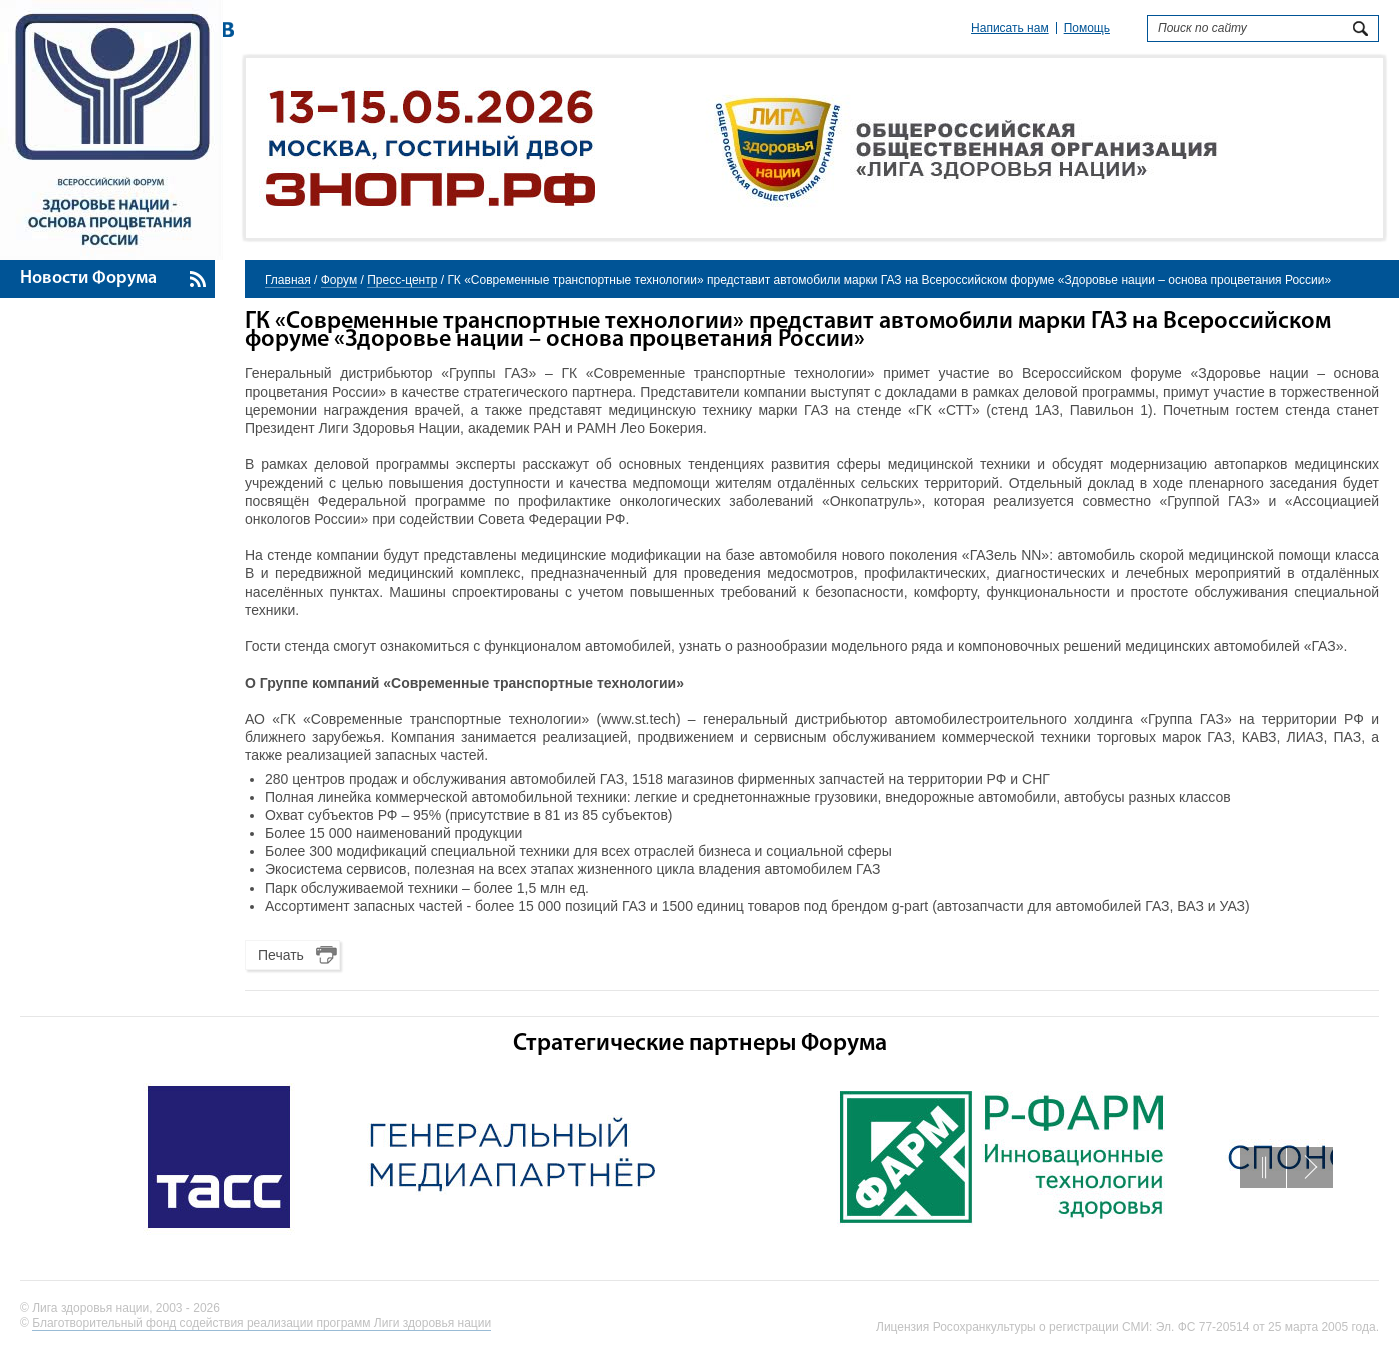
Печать (281, 955)
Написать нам (1010, 28)
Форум (339, 280)
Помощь (1087, 28)
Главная (288, 280)
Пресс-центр (402, 280)
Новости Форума (88, 278)
